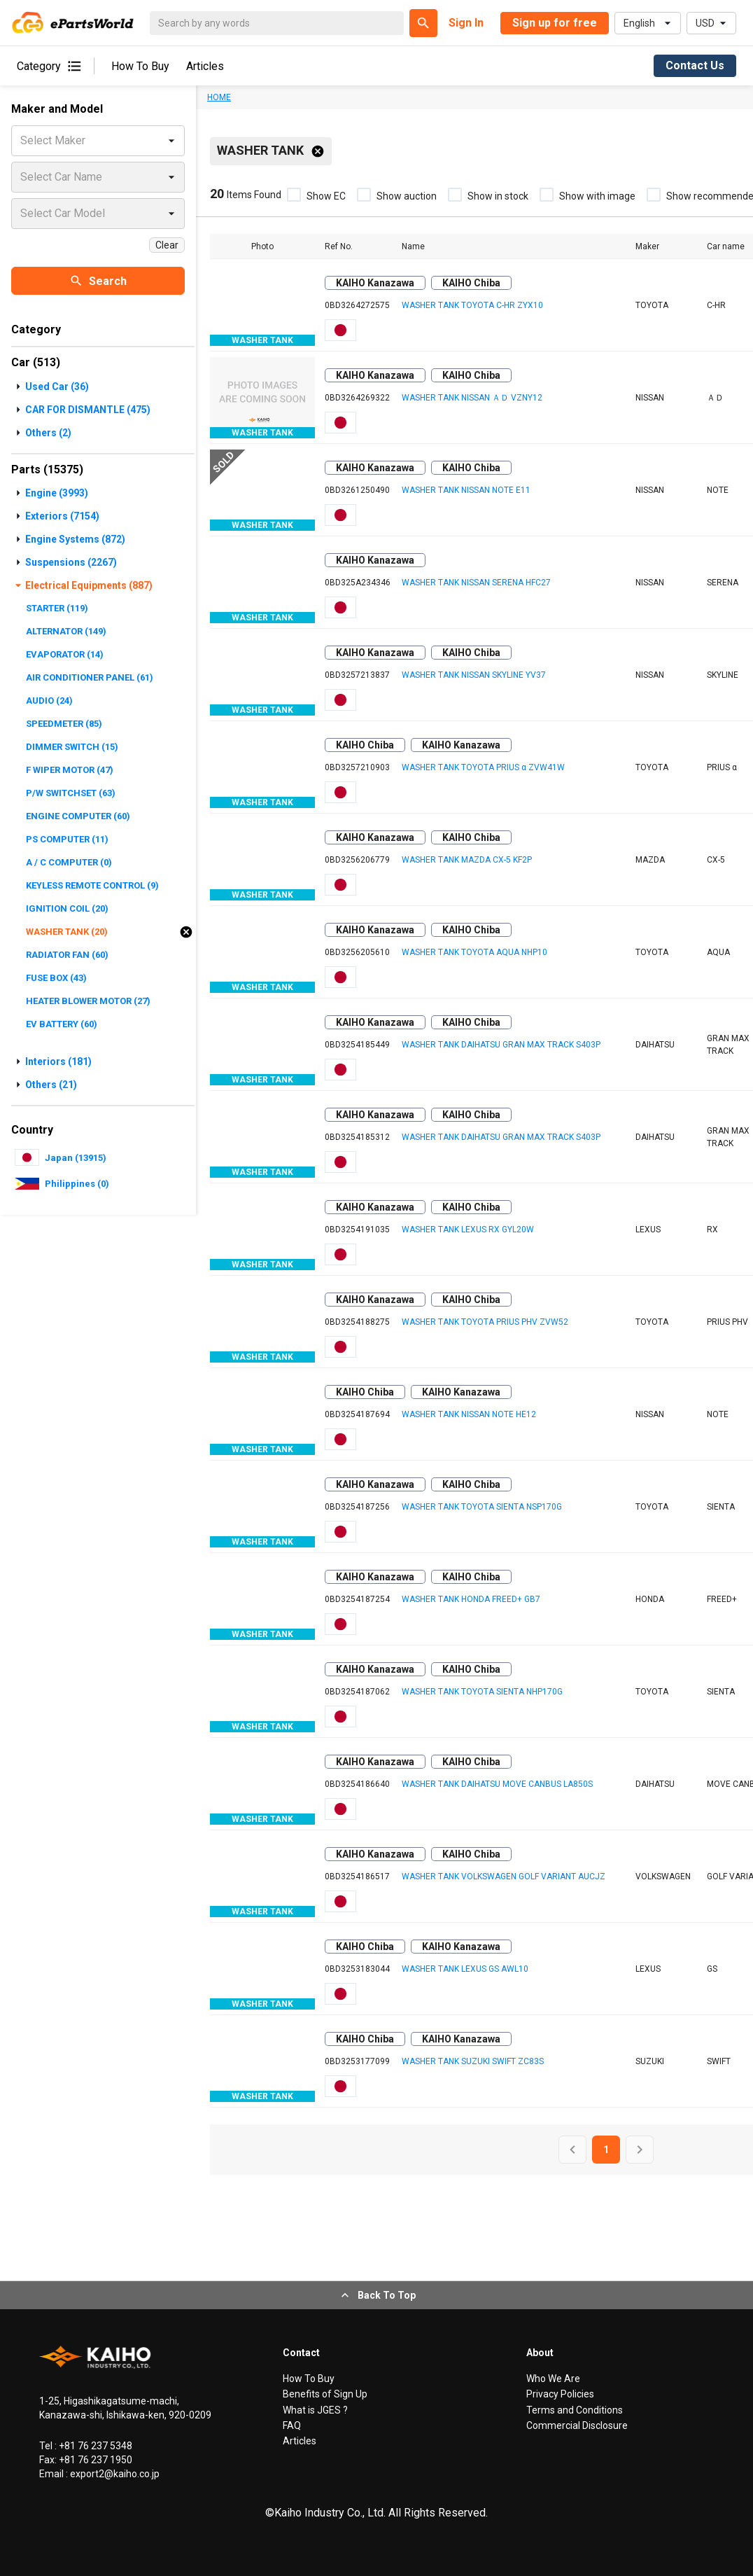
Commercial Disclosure (577, 2425)
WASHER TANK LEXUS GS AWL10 (465, 1969)
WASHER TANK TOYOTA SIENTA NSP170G (482, 1507)
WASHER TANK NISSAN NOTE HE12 (469, 1414)
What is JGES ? (315, 2410)
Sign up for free (554, 22)
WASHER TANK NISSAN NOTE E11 (466, 490)
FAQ (292, 2425)
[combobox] (21, 140)
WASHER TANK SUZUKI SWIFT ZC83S (473, 2061)
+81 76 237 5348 (94, 2445)
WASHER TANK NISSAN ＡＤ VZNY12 (472, 398)
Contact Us (695, 65)
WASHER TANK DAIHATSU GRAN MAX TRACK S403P (501, 1045)
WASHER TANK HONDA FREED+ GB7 (471, 1599)
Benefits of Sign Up (325, 2394)
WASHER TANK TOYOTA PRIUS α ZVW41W (483, 767)
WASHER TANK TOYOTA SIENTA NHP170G (482, 1692)
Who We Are (553, 2378)
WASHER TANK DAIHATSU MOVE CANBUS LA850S (497, 1784)
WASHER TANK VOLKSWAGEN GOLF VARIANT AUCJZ (503, 1876)
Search (98, 281)
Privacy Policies (560, 2394)
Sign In (466, 22)
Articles (205, 66)
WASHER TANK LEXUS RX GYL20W (468, 1229)
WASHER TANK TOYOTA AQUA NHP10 (474, 952)
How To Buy (140, 66)
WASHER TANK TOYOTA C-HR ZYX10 (472, 305)
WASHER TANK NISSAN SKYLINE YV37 (474, 675)
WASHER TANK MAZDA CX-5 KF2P (467, 860)
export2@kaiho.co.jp (114, 2473)
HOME (219, 97)
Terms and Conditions (574, 2410)
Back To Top (377, 2295)
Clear (166, 245)
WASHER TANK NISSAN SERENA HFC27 (476, 582)
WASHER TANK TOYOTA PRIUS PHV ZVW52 (485, 1322)
